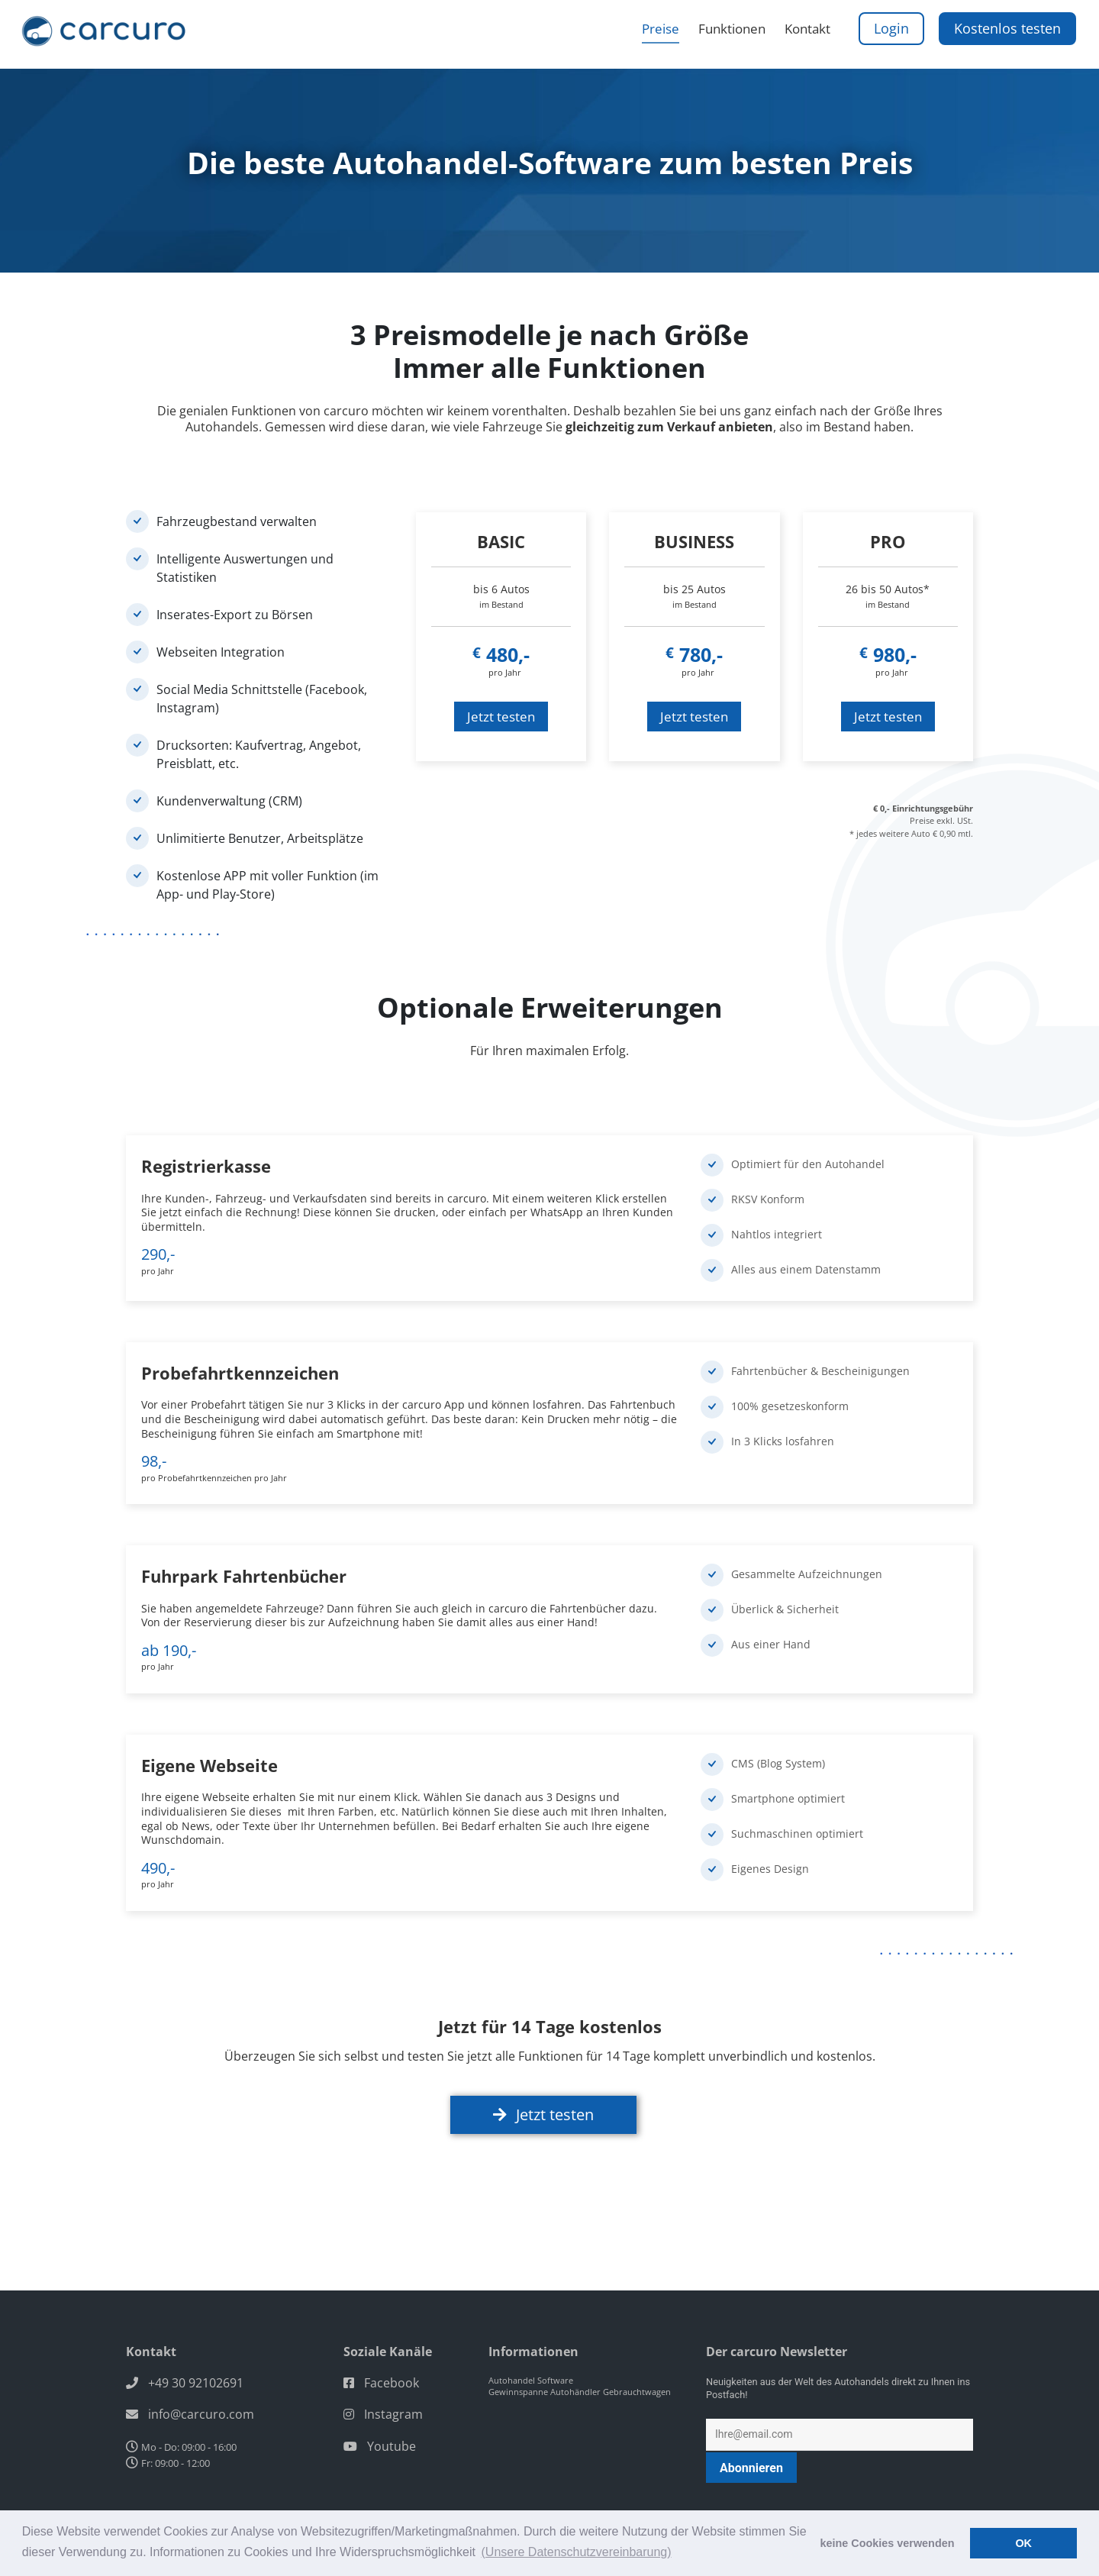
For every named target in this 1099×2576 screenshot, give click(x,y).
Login (895, 35)
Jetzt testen (501, 716)
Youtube (391, 2414)
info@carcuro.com (201, 2382)
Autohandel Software (530, 2349)
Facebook (391, 2351)
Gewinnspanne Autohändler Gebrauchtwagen (579, 2359)
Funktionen (721, 35)
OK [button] (1023, 2543)
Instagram (393, 2382)
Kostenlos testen (1007, 35)
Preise (641, 35)
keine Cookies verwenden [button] (887, 2543)
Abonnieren (751, 2436)
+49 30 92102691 (195, 2351)
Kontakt (805, 35)
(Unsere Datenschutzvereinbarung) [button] (577, 2551)
